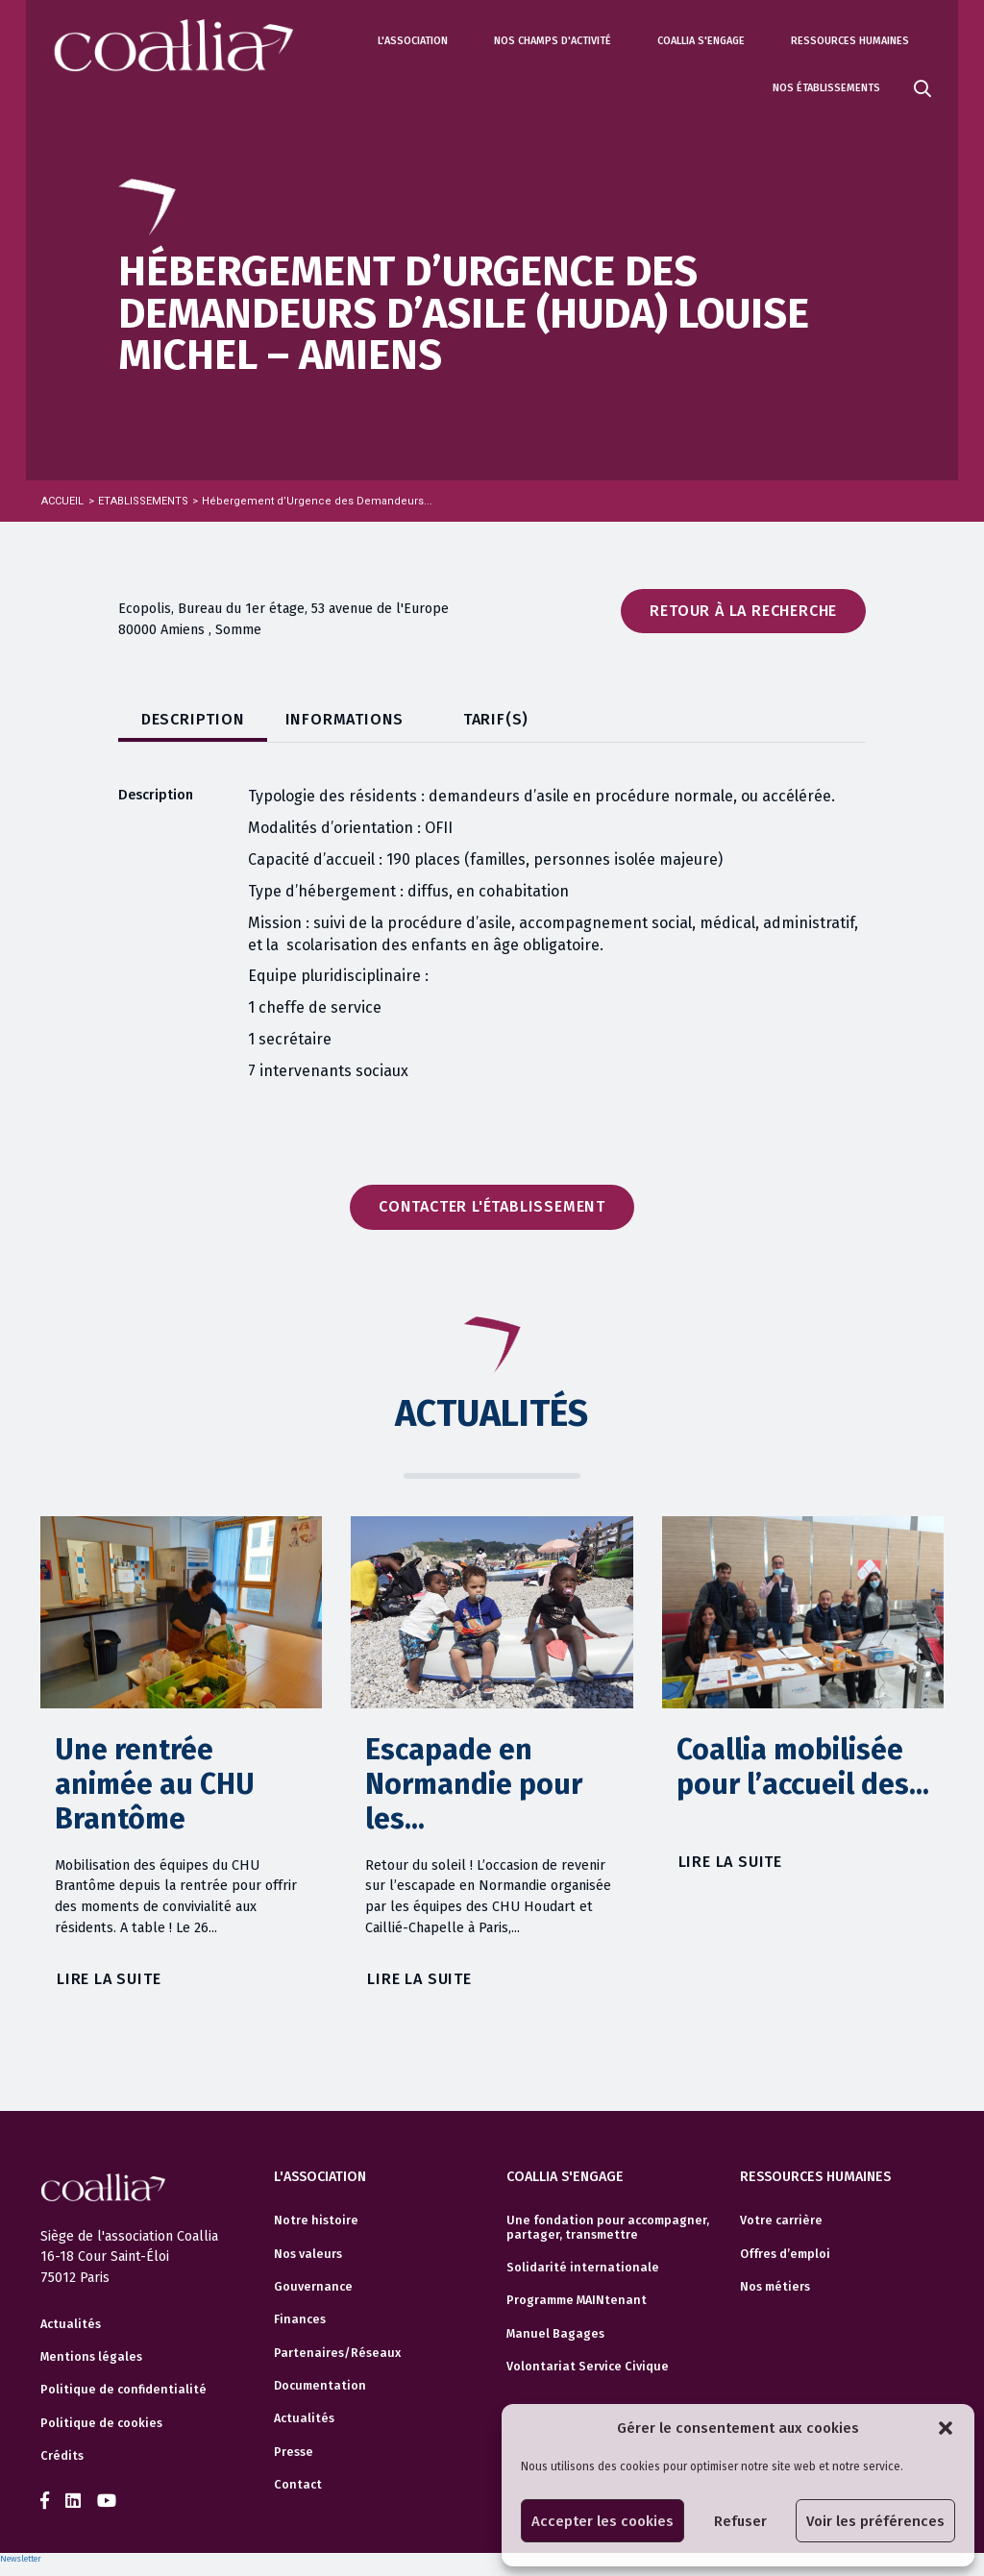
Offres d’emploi (785, 2254)
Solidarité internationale (582, 2267)
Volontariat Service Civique (587, 2366)
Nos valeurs (308, 2254)
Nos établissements (826, 88)
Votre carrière (781, 2220)
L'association (413, 41)
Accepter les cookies (602, 2521)
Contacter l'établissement (492, 1206)
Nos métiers (775, 2287)
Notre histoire (316, 2220)
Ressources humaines (850, 41)
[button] (945, 2428)
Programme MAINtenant (576, 2300)
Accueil (62, 501)
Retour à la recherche (743, 610)
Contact (298, 2484)
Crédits (62, 2456)
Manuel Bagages (555, 2334)
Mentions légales (91, 2357)
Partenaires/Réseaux (337, 2353)
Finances (300, 2319)
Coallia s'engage (701, 41)
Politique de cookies (101, 2423)
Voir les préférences (875, 2521)
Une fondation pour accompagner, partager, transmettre (607, 2227)
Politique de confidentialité (123, 2389)
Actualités (70, 2324)
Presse (293, 2452)
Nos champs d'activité (552, 41)
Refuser (740, 2521)
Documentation (320, 2385)
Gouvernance (313, 2287)
